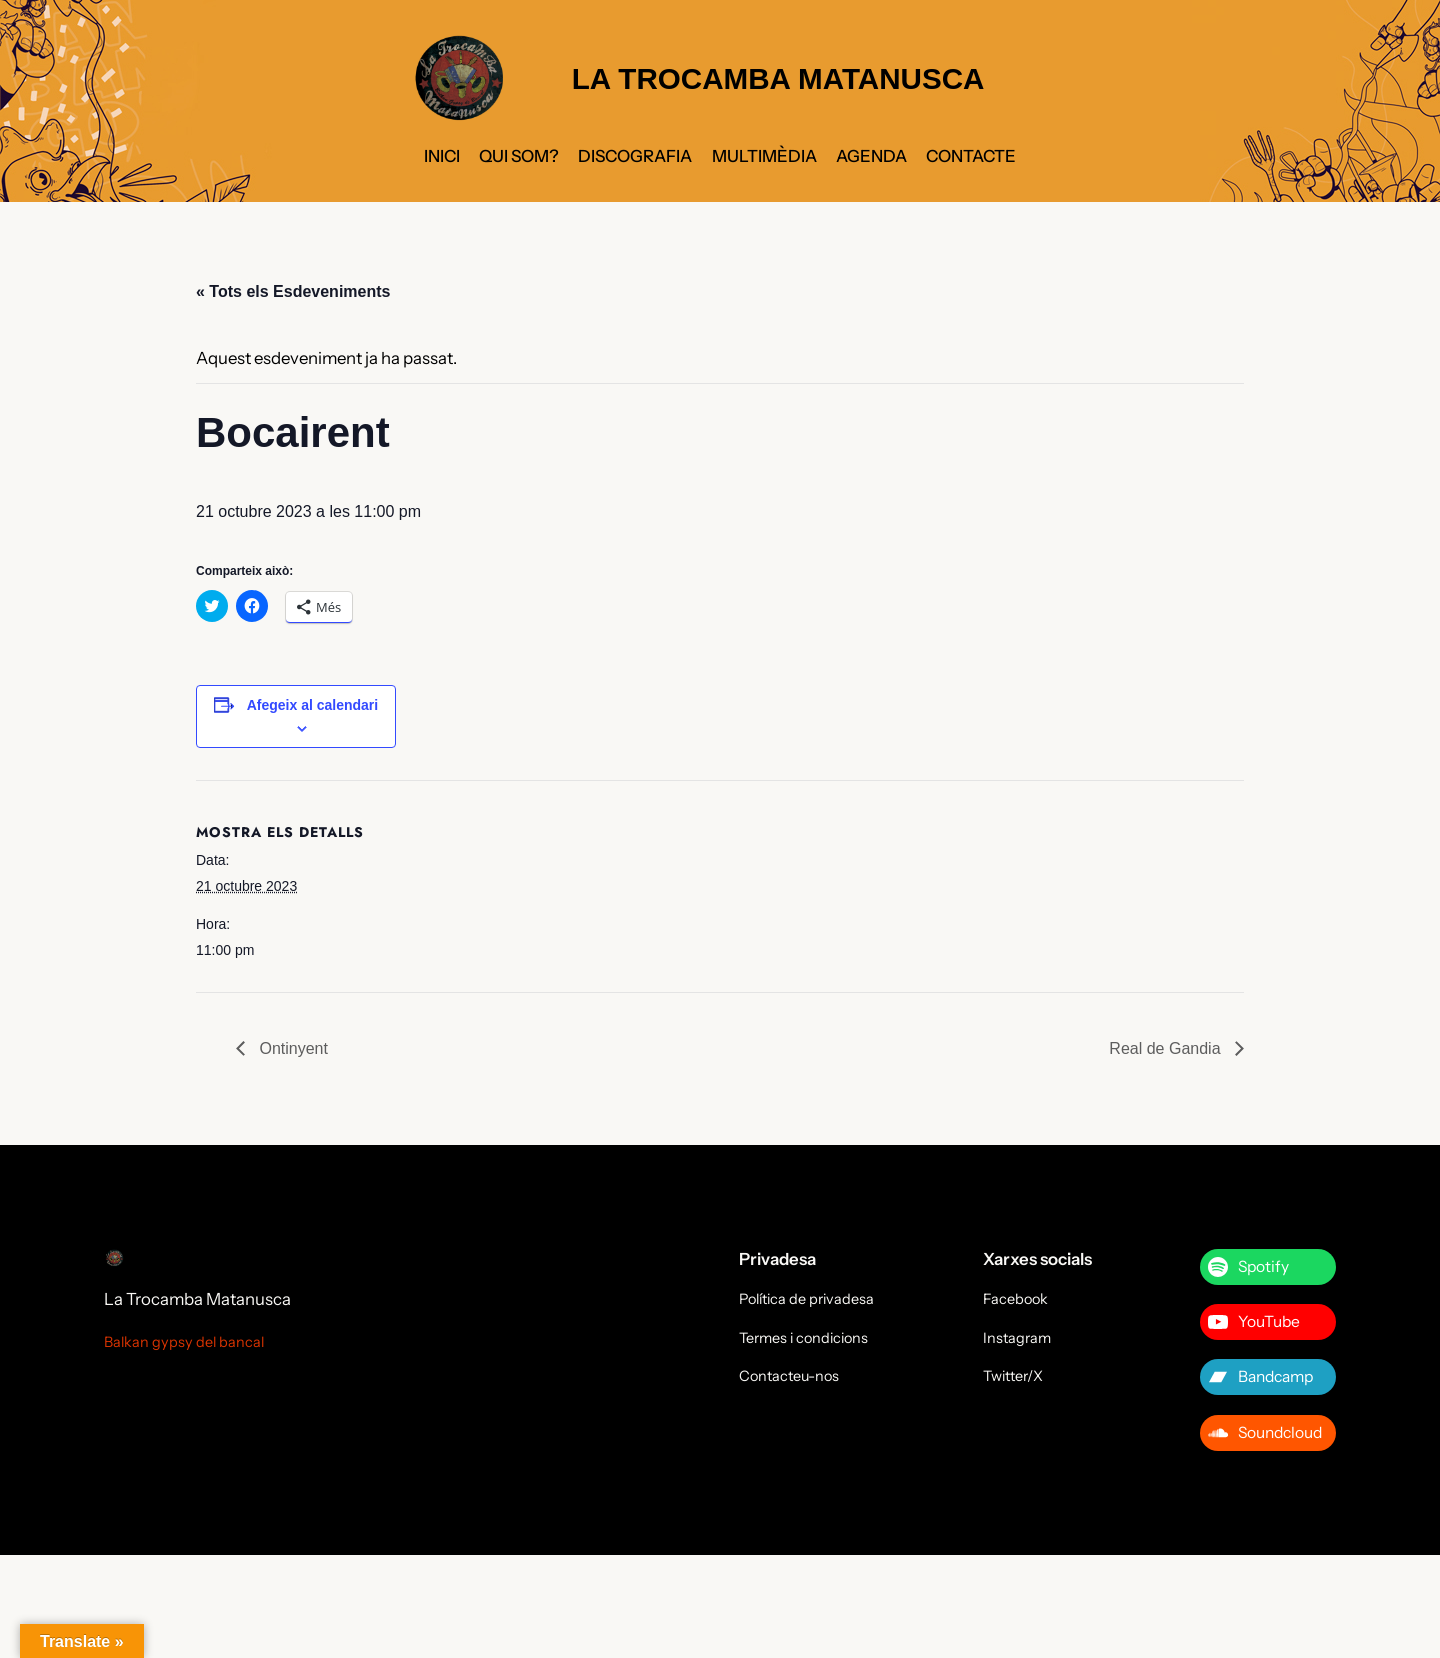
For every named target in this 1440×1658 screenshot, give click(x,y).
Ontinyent (291, 1048)
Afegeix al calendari (313, 705)
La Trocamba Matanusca (197, 1299)
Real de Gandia (1167, 1048)
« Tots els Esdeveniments (293, 291)
